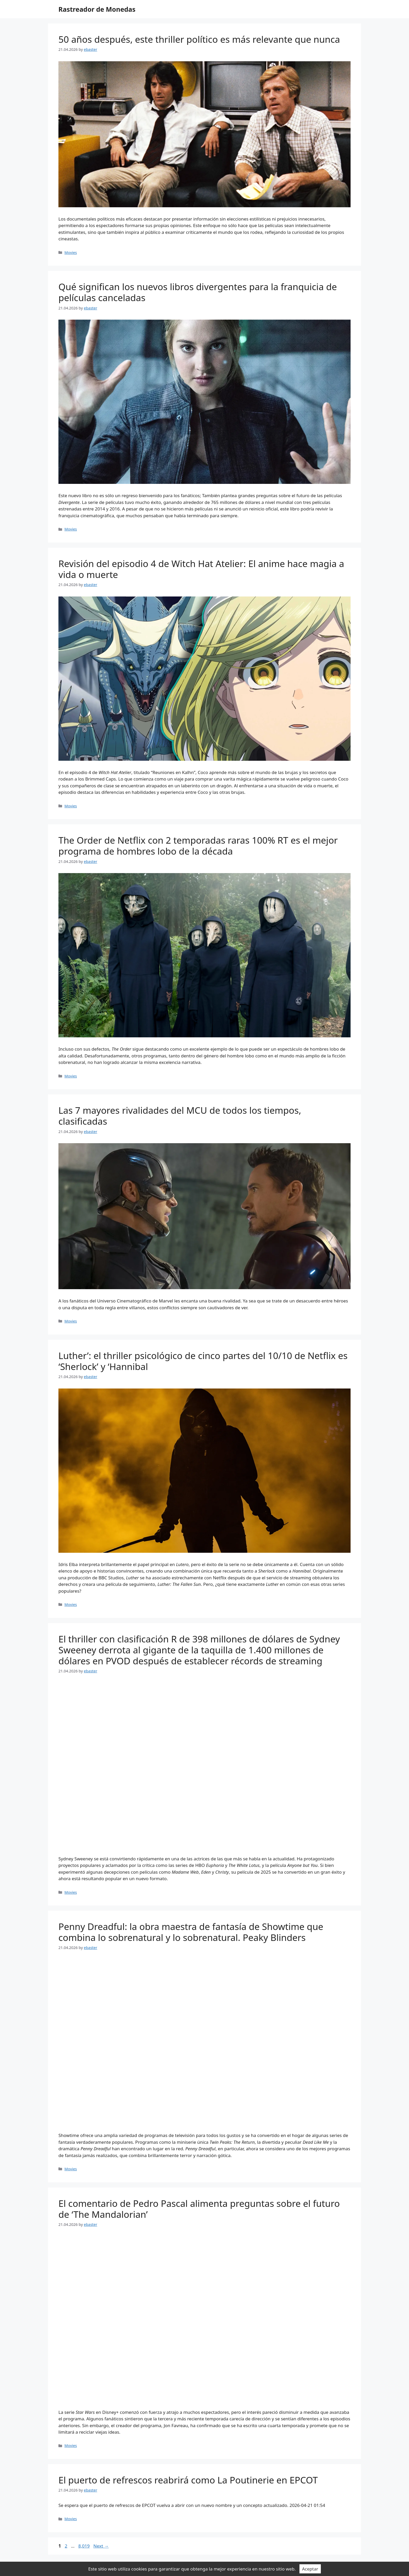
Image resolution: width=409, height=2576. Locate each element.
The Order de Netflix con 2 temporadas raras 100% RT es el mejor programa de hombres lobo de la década (198, 845)
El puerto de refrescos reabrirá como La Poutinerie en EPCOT (188, 2480)
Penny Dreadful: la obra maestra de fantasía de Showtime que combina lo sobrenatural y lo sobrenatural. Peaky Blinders (190, 1932)
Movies (70, 252)
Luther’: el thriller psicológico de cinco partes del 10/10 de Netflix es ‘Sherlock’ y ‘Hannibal (202, 1361)
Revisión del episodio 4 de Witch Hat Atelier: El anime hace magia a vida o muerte (201, 569)
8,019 (83, 2546)
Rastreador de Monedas (96, 9)
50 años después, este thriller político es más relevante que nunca (199, 39)
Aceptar (310, 2569)
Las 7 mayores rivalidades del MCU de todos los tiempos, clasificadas (179, 1115)
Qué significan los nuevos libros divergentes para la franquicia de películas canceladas (197, 292)
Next (101, 2546)
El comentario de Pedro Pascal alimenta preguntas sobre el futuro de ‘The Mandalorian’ (199, 2208)
